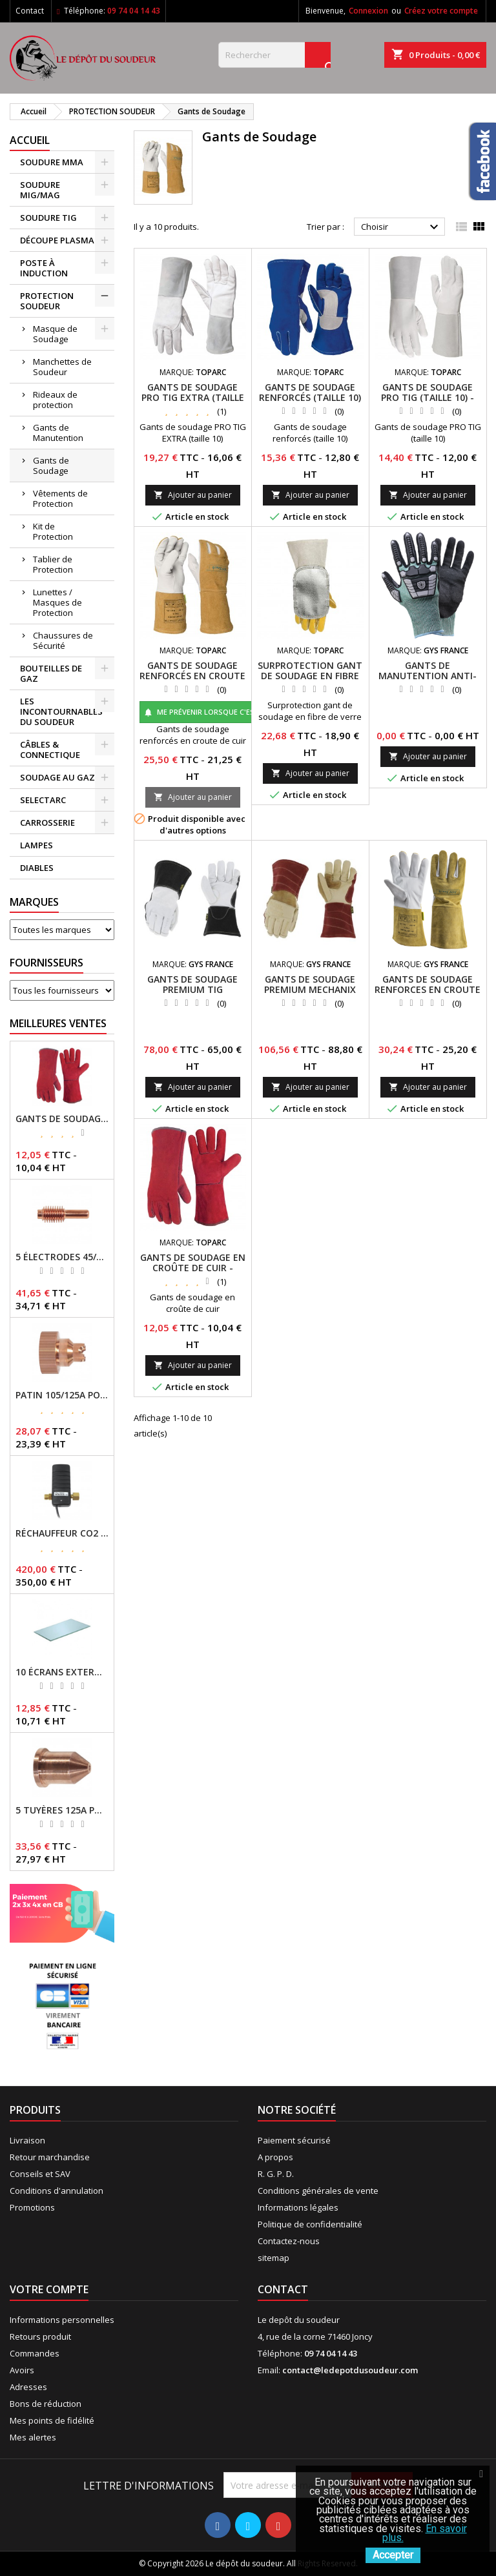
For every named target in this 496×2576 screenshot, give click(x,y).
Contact (30, 10)
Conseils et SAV (40, 2174)
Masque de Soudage (55, 334)
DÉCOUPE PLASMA (57, 240)
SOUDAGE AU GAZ (57, 777)
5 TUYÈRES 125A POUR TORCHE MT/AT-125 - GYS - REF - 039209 (62, 1810)
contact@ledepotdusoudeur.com (350, 2370)
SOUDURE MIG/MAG (40, 190)
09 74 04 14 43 (133, 10)
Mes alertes (33, 2437)
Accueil (30, 140)
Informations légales (298, 2207)
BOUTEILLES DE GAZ (51, 673)
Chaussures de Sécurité (63, 640)
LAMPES (36, 845)
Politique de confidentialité (310, 2224)
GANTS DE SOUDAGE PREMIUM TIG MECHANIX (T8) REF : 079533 (192, 994)
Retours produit (40, 2336)
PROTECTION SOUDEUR (47, 301)
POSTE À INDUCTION (44, 268)
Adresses (28, 2387)
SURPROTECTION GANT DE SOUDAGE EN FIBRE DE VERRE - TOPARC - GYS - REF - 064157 (310, 680)
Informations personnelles (62, 2320)
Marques (34, 902)
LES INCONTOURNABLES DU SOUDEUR (61, 711)
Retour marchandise (50, 2157)
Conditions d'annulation (56, 2190)
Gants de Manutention (58, 433)
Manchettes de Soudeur (62, 367)
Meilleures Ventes (58, 1023)
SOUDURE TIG (48, 217)
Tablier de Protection (53, 564)
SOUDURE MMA (51, 162)
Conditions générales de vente (318, 2190)
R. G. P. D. (276, 2174)
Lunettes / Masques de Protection (57, 602)
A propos (275, 2157)
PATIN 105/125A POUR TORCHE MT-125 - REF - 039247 (62, 1395)
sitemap (273, 2258)
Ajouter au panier (193, 494)
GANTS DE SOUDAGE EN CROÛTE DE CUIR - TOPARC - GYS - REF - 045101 (62, 1119)
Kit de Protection (53, 531)
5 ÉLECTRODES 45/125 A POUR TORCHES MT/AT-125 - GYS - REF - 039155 (62, 1257)
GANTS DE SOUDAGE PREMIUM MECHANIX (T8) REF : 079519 (310, 989)
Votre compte (49, 2289)
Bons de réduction (45, 2403)
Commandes (34, 2353)
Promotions (32, 2207)
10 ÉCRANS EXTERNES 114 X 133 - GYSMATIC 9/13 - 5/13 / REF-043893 (62, 1672)
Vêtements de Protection (60, 498)
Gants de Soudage (51, 465)
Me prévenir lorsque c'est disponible (223, 712)
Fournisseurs (46, 963)
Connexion (368, 10)
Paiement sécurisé (294, 2140)
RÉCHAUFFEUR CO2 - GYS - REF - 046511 (62, 1533)
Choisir (401, 227)
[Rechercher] (274, 55)
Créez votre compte (441, 10)
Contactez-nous (289, 2241)
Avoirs (22, 2370)
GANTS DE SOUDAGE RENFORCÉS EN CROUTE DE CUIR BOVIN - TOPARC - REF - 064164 (192, 680)
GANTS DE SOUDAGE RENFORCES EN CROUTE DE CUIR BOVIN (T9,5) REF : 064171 (427, 994)
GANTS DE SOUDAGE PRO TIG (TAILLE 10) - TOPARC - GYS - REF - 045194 (427, 402)
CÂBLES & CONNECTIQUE (50, 750)
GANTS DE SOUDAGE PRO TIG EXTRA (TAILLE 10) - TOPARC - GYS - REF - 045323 (192, 402)
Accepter (393, 2555)
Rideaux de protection (55, 400)
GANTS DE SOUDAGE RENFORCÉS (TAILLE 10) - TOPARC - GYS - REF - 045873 (310, 402)
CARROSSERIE (47, 822)
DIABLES (37, 868)
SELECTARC (43, 800)
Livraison (27, 2140)
